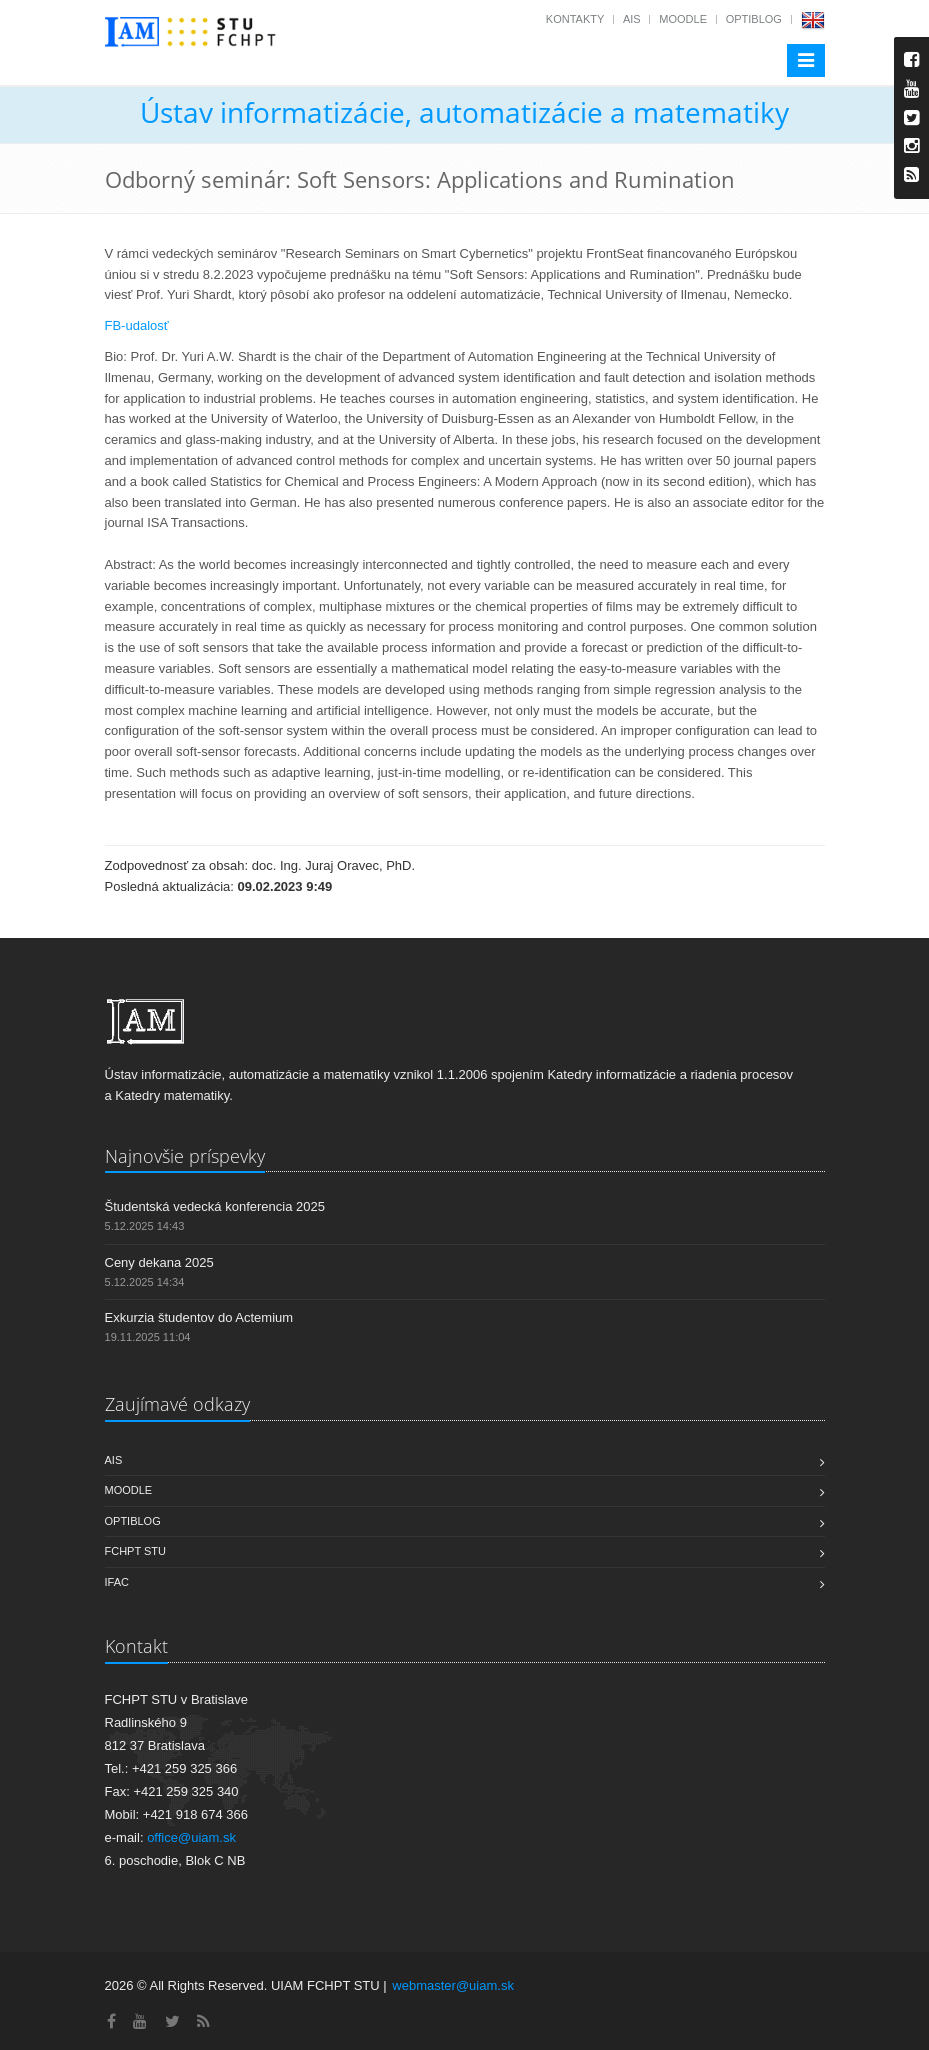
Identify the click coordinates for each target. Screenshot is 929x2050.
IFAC (117, 1582)
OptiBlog (754, 19)
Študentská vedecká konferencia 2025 (215, 1206)
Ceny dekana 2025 (159, 1262)
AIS (632, 19)
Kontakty (575, 19)
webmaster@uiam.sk (453, 1985)
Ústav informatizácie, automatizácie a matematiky (464, 112)
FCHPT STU (136, 1551)
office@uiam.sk (191, 1837)
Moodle (683, 19)
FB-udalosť (137, 325)
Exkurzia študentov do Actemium (199, 1317)
